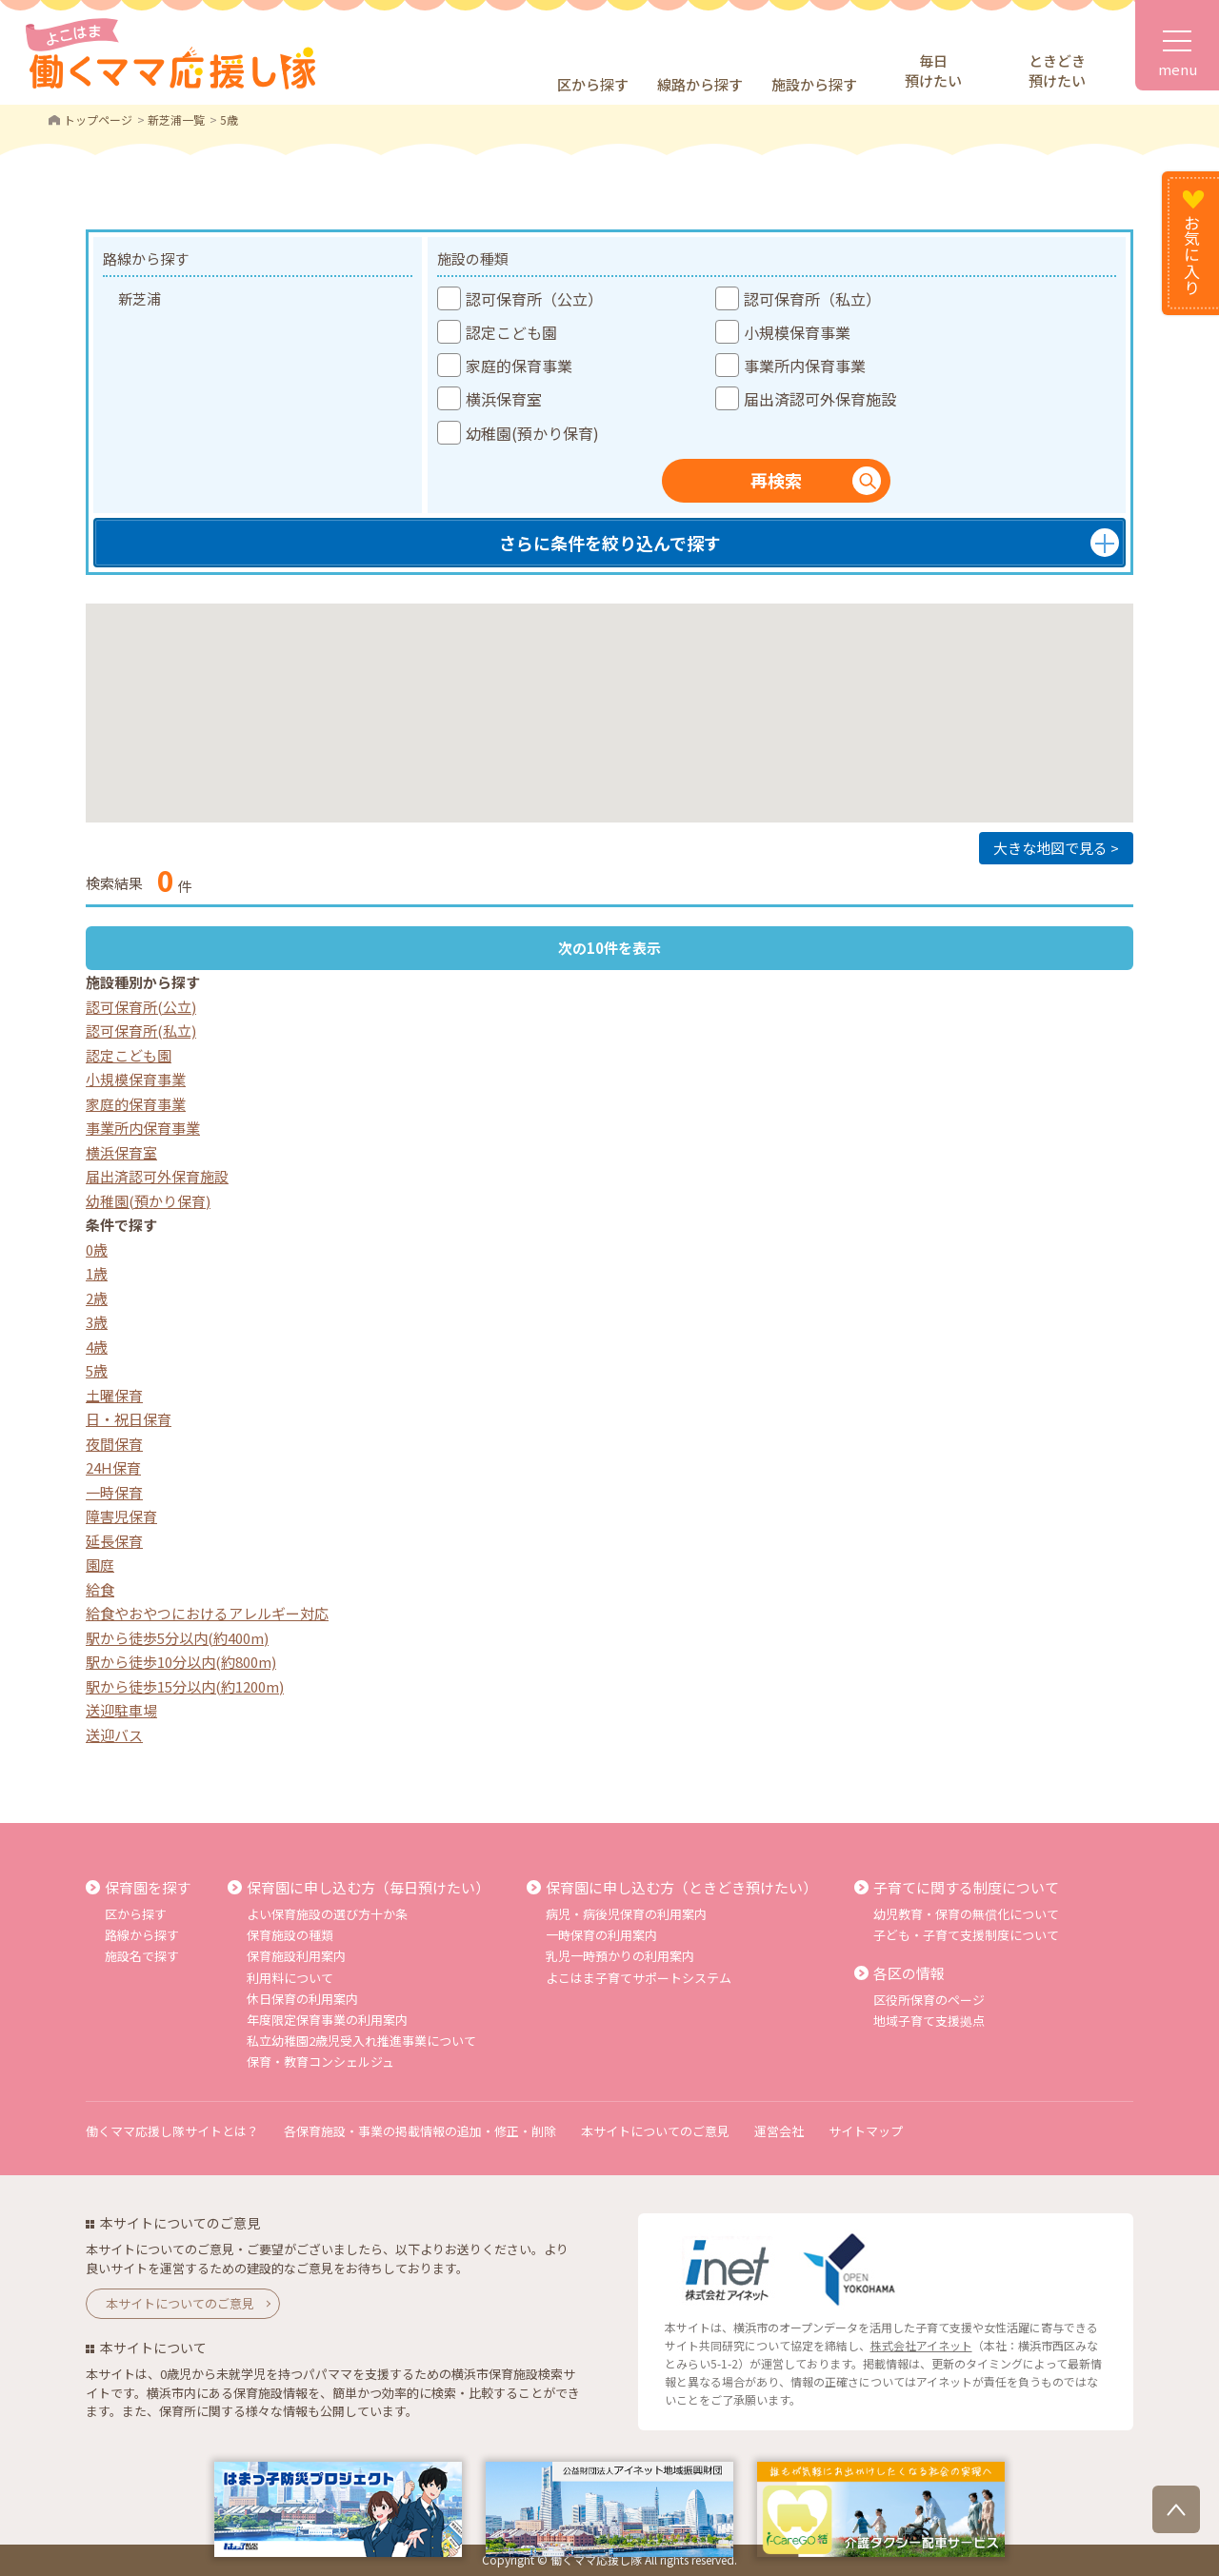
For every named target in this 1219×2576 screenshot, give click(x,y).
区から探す (593, 84)
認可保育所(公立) (141, 1007)
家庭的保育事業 (136, 1104)
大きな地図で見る (1050, 848)
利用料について (290, 1978)
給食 (100, 1589)
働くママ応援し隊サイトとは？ (172, 2131)
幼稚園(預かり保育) (148, 1201)
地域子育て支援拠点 (929, 2020)
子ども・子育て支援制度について (966, 1935)
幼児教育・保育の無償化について (966, 1914)
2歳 (97, 1298)
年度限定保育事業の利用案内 (327, 2020)
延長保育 (114, 1541)
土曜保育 (114, 1395)
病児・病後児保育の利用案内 (626, 1914)
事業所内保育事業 (143, 1128)
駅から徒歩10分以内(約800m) (181, 1662)
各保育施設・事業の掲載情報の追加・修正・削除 (420, 2131)
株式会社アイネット (921, 2345)
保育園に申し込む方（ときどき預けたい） (681, 1887)
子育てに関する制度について (966, 1887)
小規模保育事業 (136, 1079)
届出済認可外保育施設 (157, 1176)
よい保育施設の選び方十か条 (327, 1914)
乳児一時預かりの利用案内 (620, 1956)
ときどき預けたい (1057, 70)
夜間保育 (114, 1444)
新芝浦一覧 (176, 119)
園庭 (100, 1565)
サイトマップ (866, 2131)
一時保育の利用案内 (601, 1935)
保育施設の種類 (290, 1935)
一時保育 (114, 1492)
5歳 (97, 1370)
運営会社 (779, 2131)
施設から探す (814, 84)
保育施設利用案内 (296, 1956)
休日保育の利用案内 (302, 1999)
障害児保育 (121, 1516)
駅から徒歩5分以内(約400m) (177, 1638)
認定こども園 (128, 1055)
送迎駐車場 (121, 1710)
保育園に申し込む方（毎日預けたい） (368, 1887)
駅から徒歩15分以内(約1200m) (185, 1686)
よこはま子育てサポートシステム (638, 1978)
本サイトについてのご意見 (655, 2131)
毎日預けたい (933, 70)
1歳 (97, 1273)
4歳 (97, 1347)
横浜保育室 (121, 1152)
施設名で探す (142, 1956)
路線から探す (142, 1935)
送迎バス (114, 1735)
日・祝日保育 (128, 1419)
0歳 (97, 1249)
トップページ (98, 119)
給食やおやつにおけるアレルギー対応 (207, 1613)
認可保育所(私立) (141, 1030)
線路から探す (700, 84)
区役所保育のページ (929, 2000)
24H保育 (113, 1467)
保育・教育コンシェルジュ (320, 2061)
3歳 (97, 1322)
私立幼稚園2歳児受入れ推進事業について (361, 2040)
